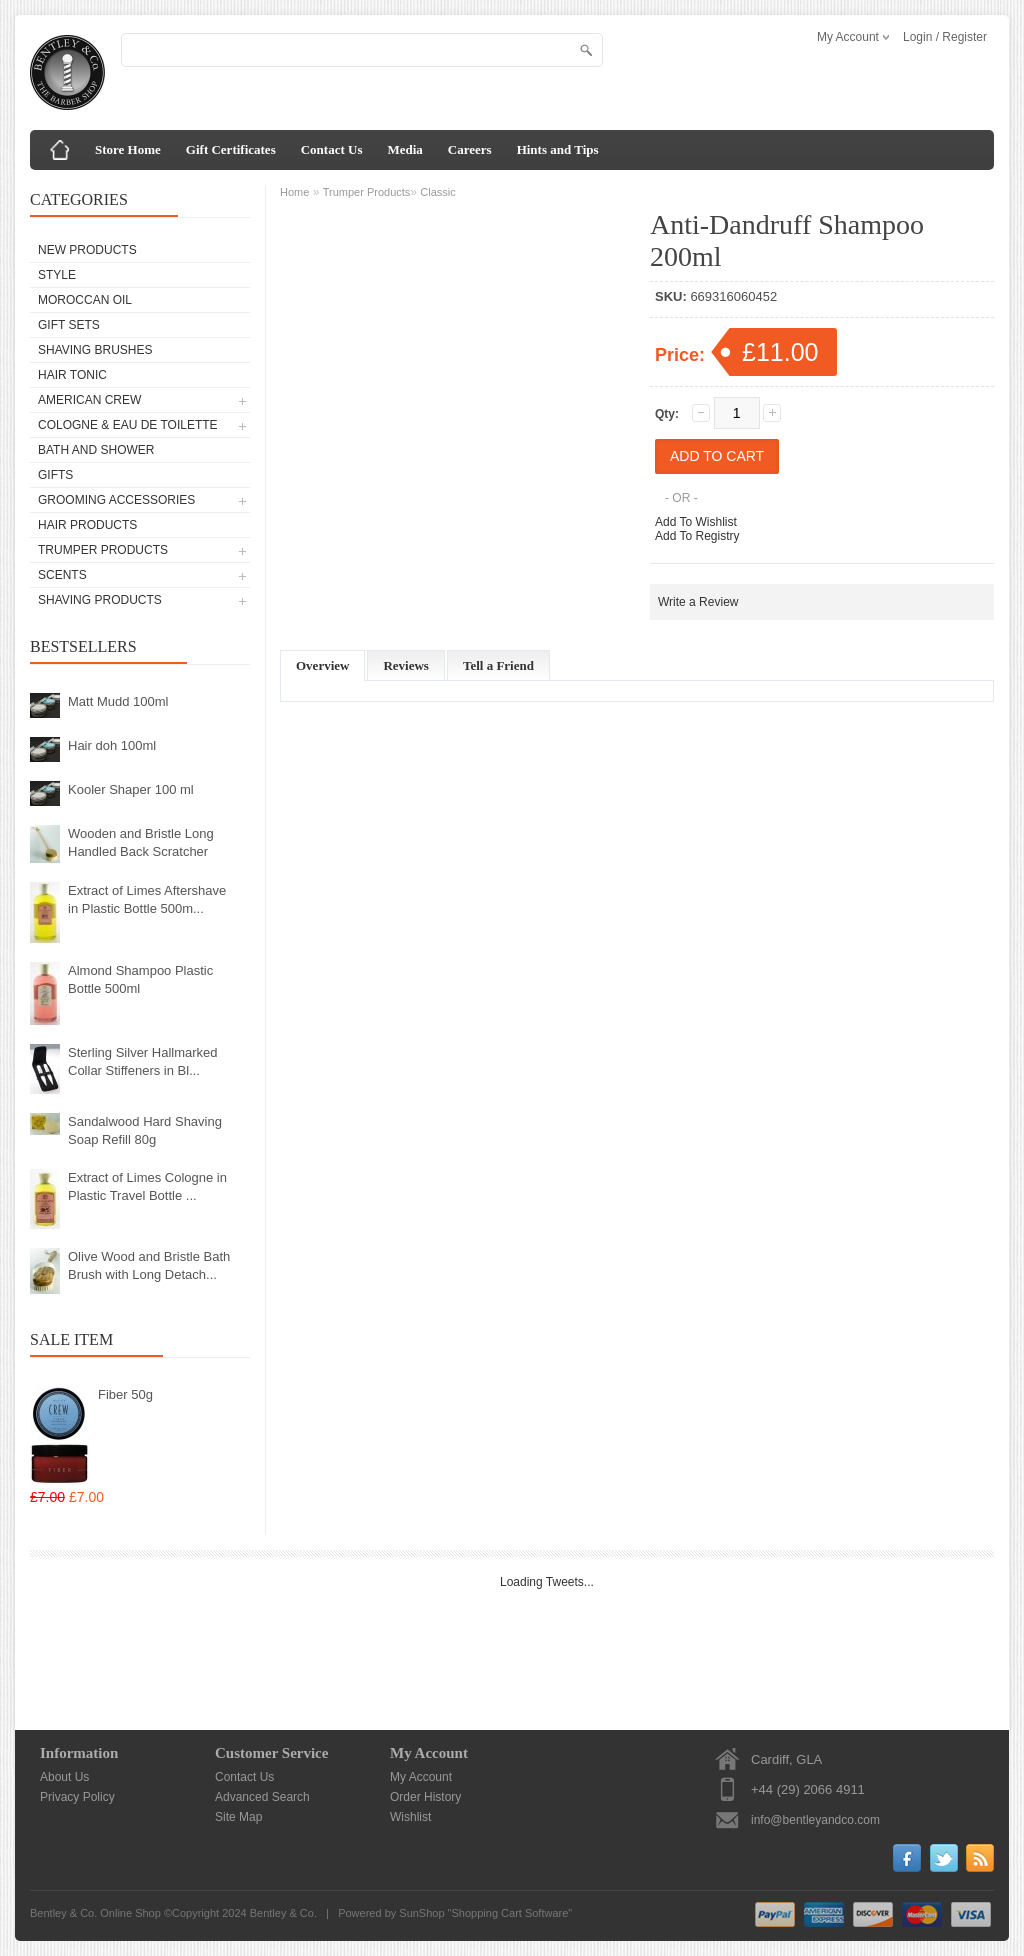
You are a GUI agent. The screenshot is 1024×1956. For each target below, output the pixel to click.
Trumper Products (103, 550)
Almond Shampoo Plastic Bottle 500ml (140, 979)
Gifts (55, 475)
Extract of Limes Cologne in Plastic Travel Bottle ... (147, 1186)
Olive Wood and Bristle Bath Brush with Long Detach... (149, 1265)
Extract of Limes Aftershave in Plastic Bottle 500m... (147, 899)
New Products (87, 250)
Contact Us (332, 149)
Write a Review (698, 602)
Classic (437, 192)
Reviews (406, 665)
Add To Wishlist (696, 522)
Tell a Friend (498, 665)
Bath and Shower (96, 450)
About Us (64, 1777)
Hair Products (87, 525)
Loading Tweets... (547, 1582)
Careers (470, 149)
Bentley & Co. (283, 1913)
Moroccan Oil (85, 300)
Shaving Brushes (95, 350)
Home (294, 192)
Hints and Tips (558, 149)
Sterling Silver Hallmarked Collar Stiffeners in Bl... (143, 1061)
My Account (421, 1777)
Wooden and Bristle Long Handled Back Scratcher (141, 842)
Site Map (238, 1817)
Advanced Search (262, 1797)
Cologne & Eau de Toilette (128, 425)
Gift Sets (69, 325)
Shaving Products (100, 600)
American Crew (89, 400)
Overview (322, 665)
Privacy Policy (77, 1797)
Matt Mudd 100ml (118, 701)
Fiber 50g (125, 1394)
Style (57, 275)
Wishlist (410, 1817)
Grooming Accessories (116, 500)
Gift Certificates (231, 149)
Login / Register (945, 37)
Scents (62, 575)
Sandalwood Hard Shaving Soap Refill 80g (145, 1130)
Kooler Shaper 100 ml (131, 789)
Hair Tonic (72, 375)
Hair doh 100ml (112, 745)
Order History (425, 1797)
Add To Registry (697, 536)
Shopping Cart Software (510, 1913)
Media (404, 149)
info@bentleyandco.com (815, 1820)
